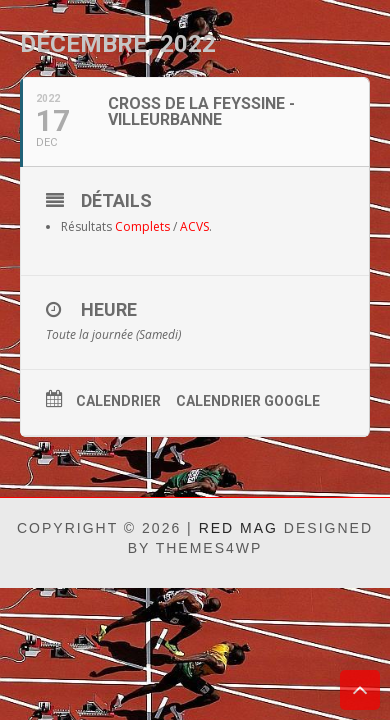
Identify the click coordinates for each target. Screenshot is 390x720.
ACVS (194, 226)
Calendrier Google (248, 401)
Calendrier (118, 401)
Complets (142, 226)
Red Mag (238, 528)
